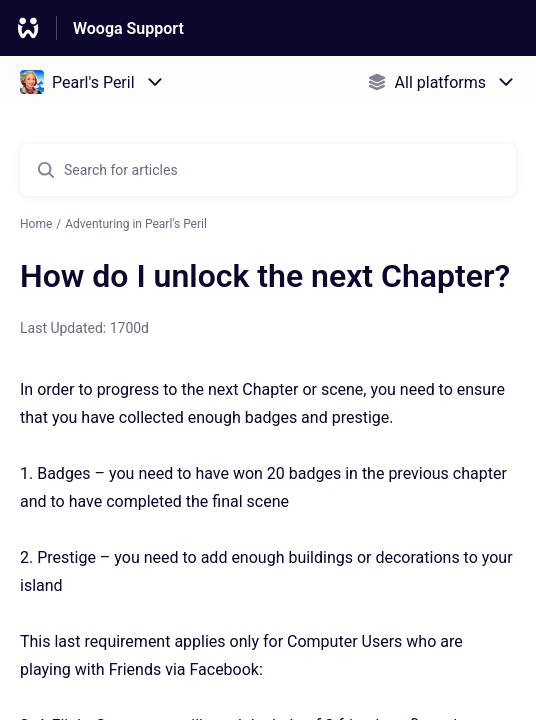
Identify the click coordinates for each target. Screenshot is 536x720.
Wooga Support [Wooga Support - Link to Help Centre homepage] (128, 28)
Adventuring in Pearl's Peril (136, 224)
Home (36, 224)
